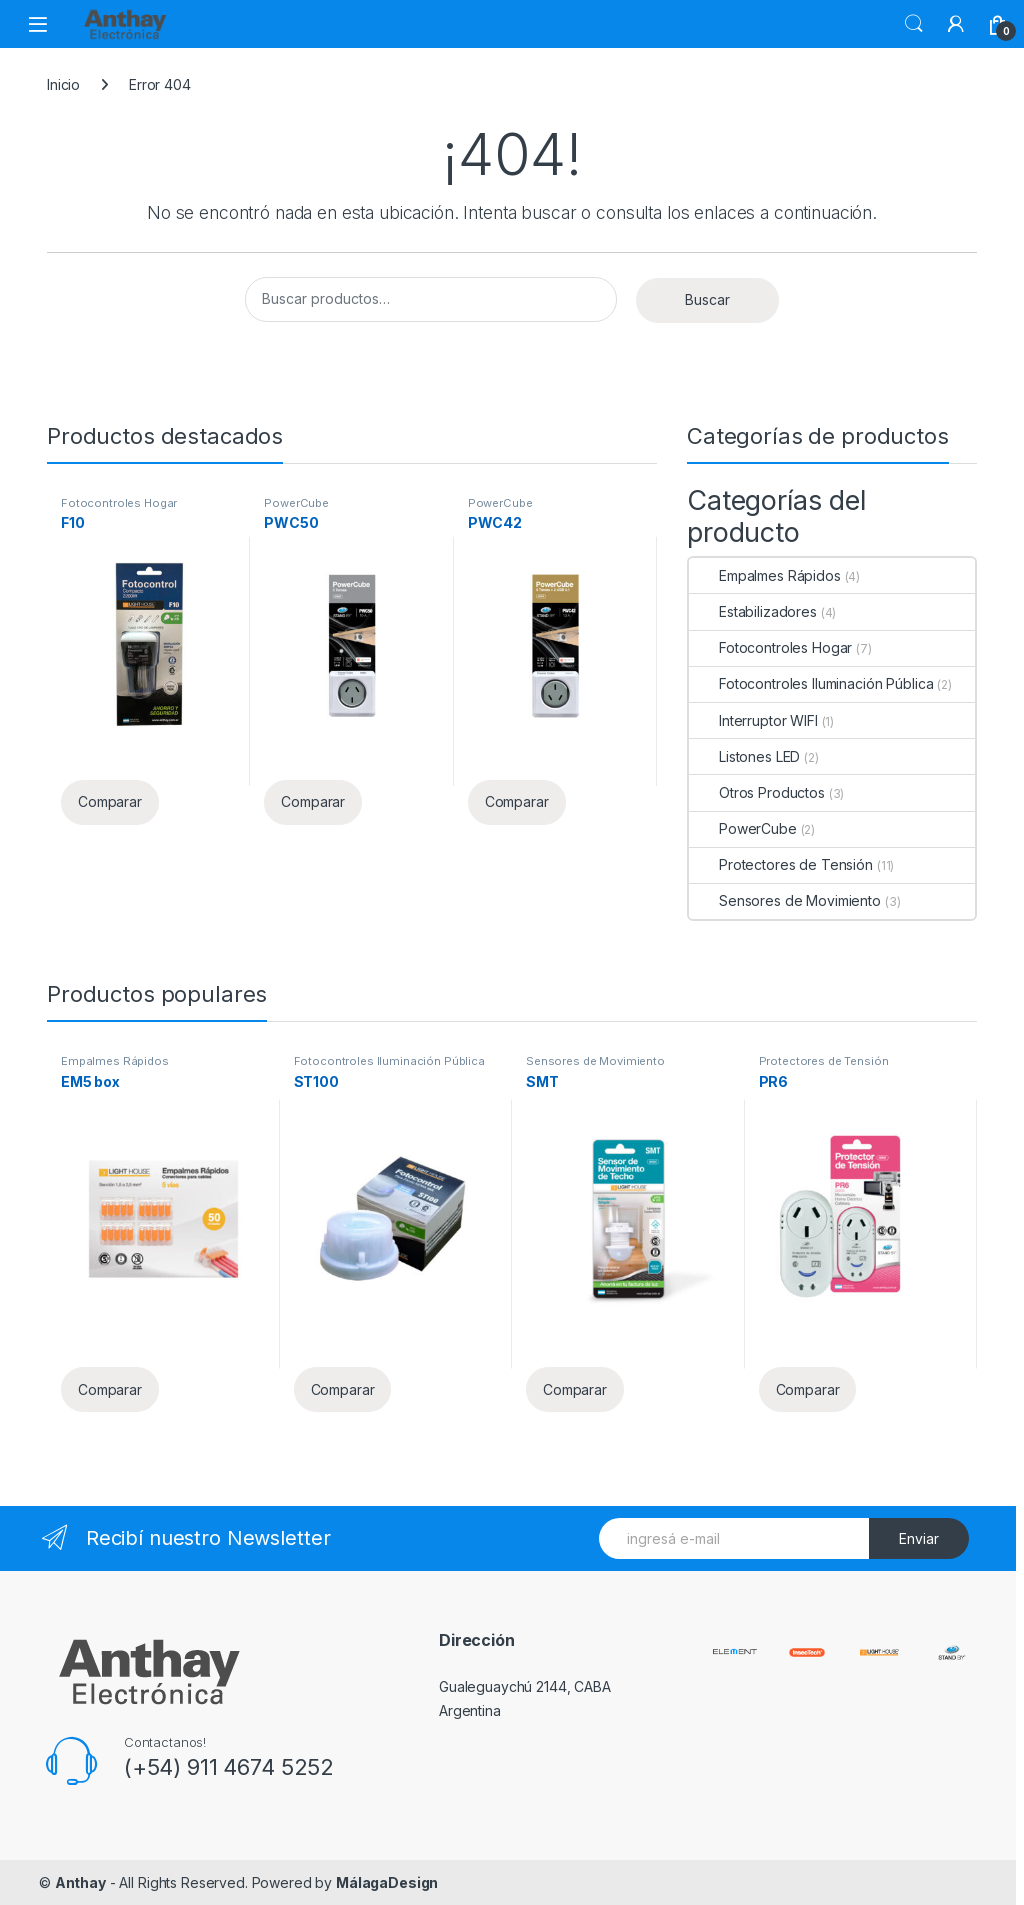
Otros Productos (757, 792)
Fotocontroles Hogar (119, 503)
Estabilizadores (753, 611)
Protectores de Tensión (781, 864)
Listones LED (744, 756)
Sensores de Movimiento (785, 900)
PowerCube (296, 503)
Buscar (914, 24)
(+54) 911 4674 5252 (229, 1767)
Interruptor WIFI (753, 720)
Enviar (919, 1538)
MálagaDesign (387, 1882)
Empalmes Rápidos (765, 575)
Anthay (80, 1882)
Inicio (63, 84)
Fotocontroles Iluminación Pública (811, 683)
